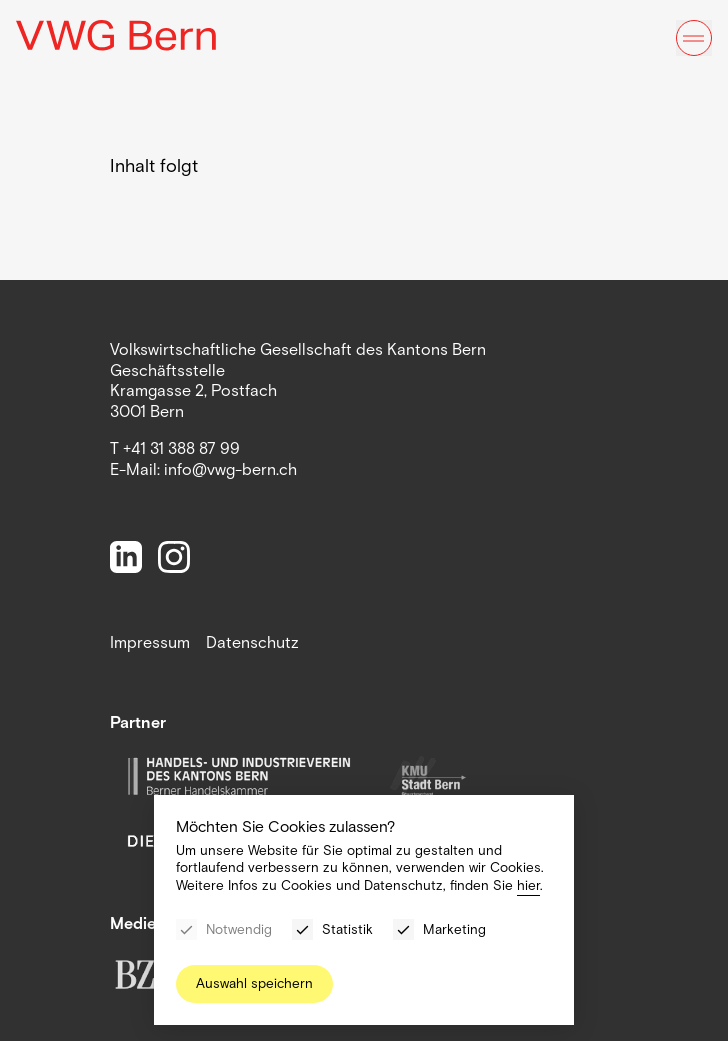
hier (528, 885)
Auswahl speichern (254, 983)
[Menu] (694, 38)
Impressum (150, 642)
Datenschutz (252, 642)
